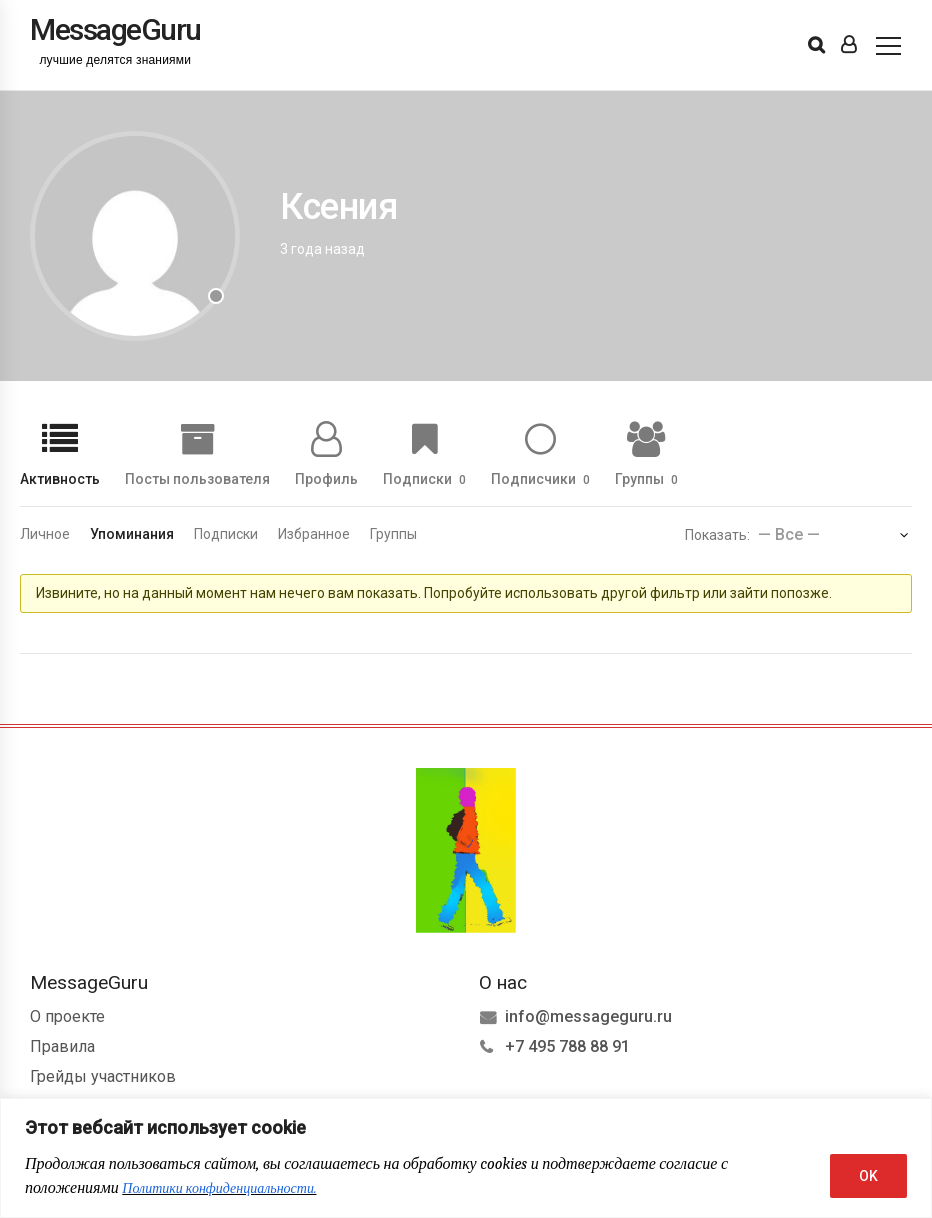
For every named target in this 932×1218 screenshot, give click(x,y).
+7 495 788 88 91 (567, 1046)
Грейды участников (103, 1076)
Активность (60, 478)
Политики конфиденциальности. (219, 1188)
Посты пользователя (197, 478)
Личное (45, 534)
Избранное (314, 534)
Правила (62, 1046)
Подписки (424, 478)
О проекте (67, 1016)
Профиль (326, 478)
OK (868, 1176)
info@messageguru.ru (588, 1016)
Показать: (717, 535)
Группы (646, 478)
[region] (466, 1158)
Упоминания (132, 534)
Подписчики (540, 478)
